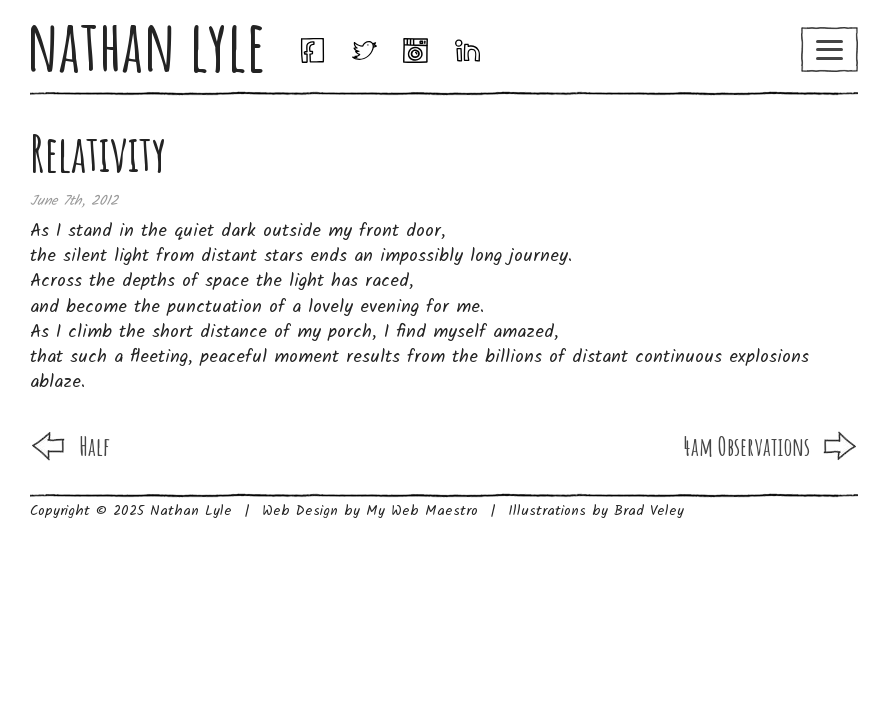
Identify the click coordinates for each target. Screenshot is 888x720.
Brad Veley (649, 511)
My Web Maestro (422, 511)
